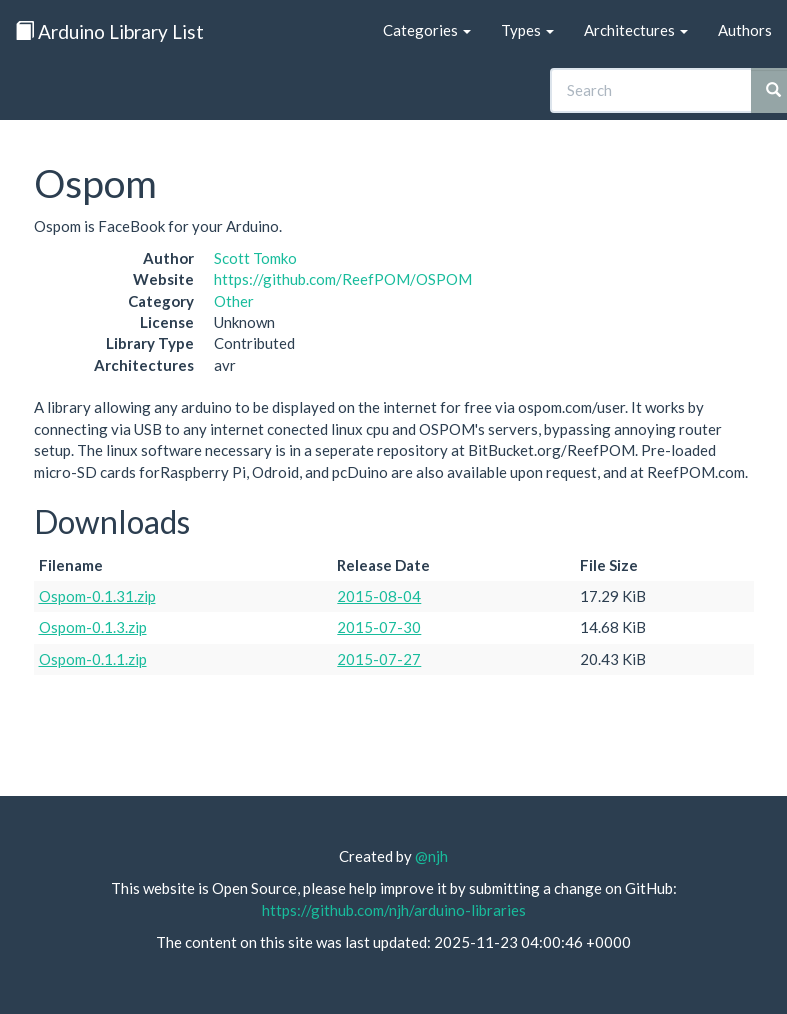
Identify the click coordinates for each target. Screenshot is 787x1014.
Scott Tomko (255, 258)
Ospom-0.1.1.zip (93, 659)
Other (234, 301)
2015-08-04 (379, 596)
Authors (745, 30)
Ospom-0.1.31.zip (97, 596)
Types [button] (527, 30)
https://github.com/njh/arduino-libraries (394, 910)
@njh (431, 856)
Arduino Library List (109, 31)
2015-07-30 (379, 627)
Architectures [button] (636, 30)
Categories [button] (427, 30)
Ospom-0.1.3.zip (93, 627)
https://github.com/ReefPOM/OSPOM (343, 279)
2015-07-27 (379, 659)
